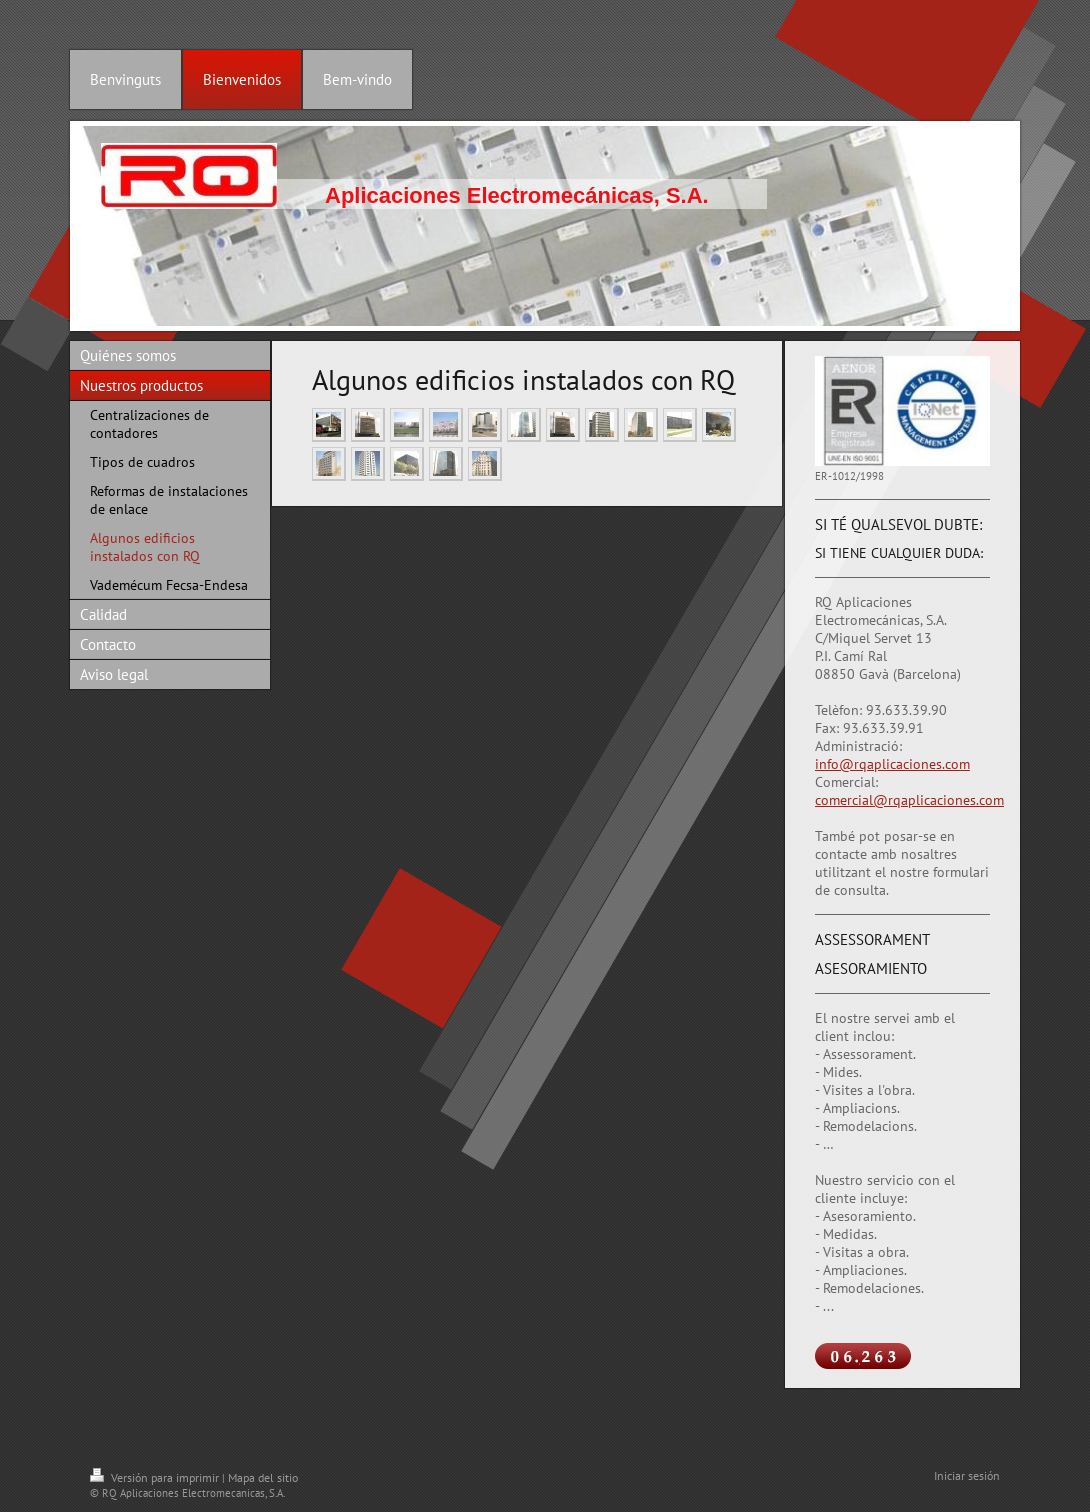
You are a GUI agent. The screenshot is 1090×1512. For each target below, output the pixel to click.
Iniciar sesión (967, 1475)
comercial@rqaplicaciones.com (909, 800)
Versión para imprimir (156, 1477)
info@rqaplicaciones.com (892, 764)
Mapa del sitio (263, 1477)
